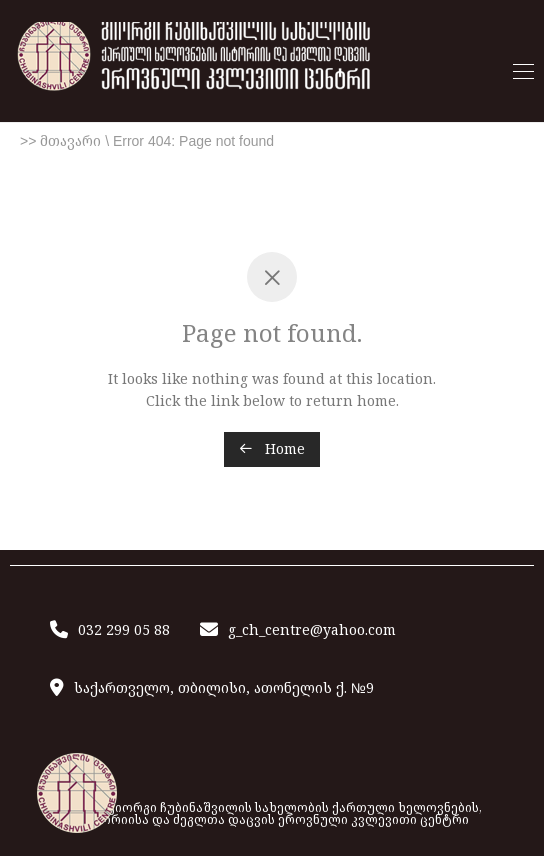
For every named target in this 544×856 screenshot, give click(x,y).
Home (272, 448)
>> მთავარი (60, 141)
